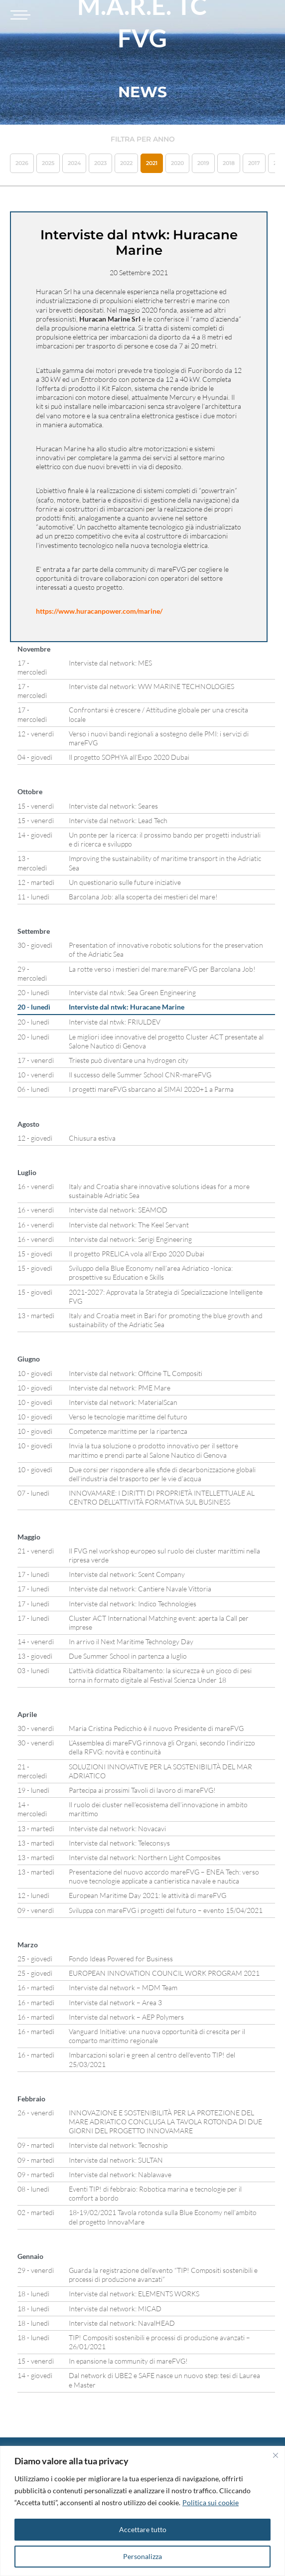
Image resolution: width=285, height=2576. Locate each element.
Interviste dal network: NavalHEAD (122, 2323)
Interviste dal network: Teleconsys (119, 1843)
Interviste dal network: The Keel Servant (129, 1224)
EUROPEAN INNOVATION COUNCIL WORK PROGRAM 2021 (164, 1973)
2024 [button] (74, 163)
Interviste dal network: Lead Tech (118, 820)
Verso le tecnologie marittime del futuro (128, 1416)
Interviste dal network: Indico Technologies (132, 1603)
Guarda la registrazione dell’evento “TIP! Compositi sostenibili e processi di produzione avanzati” (163, 2274)
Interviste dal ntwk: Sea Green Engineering (132, 992)
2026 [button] (21, 163)
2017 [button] (254, 163)
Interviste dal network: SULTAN (116, 2160)
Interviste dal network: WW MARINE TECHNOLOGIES (151, 686)
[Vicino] (275, 2455)
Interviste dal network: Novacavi (117, 1828)
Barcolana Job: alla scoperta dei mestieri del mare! (143, 896)
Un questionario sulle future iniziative (125, 882)
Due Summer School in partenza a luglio (128, 1656)
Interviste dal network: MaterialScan (123, 1402)
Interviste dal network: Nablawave (120, 2174)
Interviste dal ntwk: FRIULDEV (114, 1022)
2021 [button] (151, 163)
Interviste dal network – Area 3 (115, 2002)
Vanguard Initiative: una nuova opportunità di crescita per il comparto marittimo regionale (157, 2036)
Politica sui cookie (210, 2502)
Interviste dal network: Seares (113, 806)
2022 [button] (126, 163)
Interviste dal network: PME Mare (119, 1387)
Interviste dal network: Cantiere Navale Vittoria (140, 1588)
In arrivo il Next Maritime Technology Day (131, 1641)
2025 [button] (48, 163)
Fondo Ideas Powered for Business (121, 1958)
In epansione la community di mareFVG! (128, 2361)
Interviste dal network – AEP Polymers (126, 2017)
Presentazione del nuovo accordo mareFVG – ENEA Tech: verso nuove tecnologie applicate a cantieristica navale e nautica (164, 1876)
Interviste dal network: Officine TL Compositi (135, 1373)
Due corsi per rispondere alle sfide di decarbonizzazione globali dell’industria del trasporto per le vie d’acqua (162, 1474)
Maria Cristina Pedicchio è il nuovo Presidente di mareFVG (156, 1728)
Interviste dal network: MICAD (115, 2308)
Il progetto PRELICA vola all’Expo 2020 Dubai (136, 1253)
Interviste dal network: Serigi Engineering (130, 1239)
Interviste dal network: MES (110, 663)
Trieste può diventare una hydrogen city (128, 1060)
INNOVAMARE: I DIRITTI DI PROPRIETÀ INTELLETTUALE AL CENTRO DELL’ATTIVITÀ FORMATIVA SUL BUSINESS (162, 1497)
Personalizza (142, 2556)
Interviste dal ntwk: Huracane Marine (126, 1007)
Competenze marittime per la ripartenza (128, 1431)
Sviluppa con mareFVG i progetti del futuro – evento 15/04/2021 (166, 1910)
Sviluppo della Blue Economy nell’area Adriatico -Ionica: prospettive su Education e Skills (151, 1272)
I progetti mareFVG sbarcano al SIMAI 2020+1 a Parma (151, 1089)
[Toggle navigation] (19, 15)
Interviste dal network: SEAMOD (118, 1209)
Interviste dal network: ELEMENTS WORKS (134, 2293)
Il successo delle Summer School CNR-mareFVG (140, 1074)
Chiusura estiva (92, 1138)
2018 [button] (229, 163)
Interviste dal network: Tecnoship (118, 2145)
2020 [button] (177, 163)
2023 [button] (100, 163)
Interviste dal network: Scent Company (127, 1574)
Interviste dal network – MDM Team (123, 1987)
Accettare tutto (142, 2529)
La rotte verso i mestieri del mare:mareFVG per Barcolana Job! (162, 969)
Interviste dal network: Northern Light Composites (145, 1857)
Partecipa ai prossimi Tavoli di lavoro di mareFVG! (142, 1790)
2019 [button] (203, 163)
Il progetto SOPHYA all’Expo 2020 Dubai (129, 757)
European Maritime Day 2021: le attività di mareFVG (147, 1895)
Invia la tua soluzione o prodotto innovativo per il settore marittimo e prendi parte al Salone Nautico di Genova (153, 1450)
